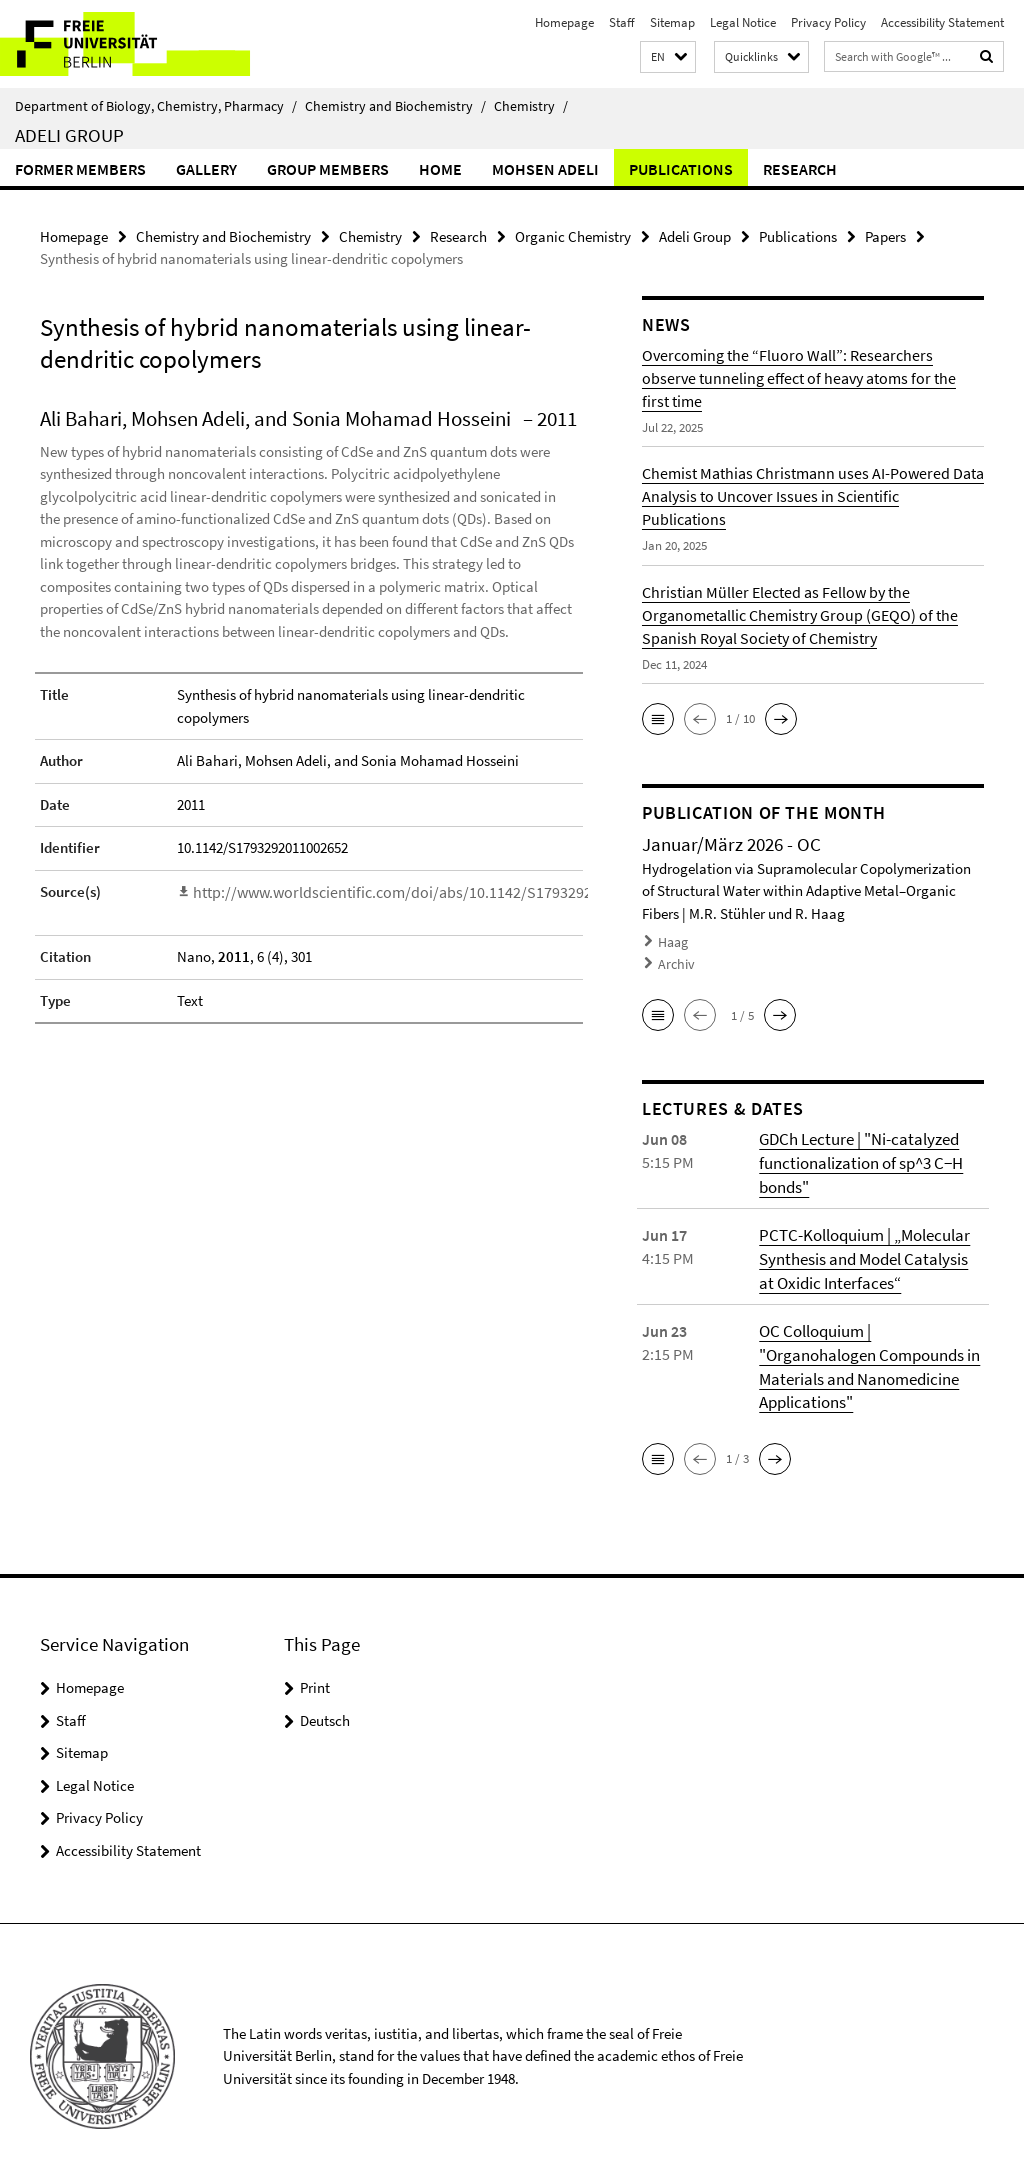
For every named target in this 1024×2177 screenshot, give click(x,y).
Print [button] (315, 1675)
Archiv (675, 960)
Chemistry (531, 106)
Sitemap (672, 22)
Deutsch (325, 1708)
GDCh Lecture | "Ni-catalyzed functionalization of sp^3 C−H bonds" (857, 1157)
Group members (328, 169)
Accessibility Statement (942, 22)
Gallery (206, 169)
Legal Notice (743, 22)
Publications (681, 169)
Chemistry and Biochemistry (395, 106)
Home (440, 169)
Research (800, 169)
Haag (672, 940)
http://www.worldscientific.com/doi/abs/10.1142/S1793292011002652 (406, 890)
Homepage (564, 22)
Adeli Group (69, 135)
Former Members (80, 169)
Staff (622, 22)
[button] (668, 57)
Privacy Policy (828, 22)
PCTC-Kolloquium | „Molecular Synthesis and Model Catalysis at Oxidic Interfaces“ (867, 1251)
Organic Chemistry (573, 235)
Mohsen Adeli (545, 169)
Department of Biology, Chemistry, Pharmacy (156, 106)
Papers (885, 235)
